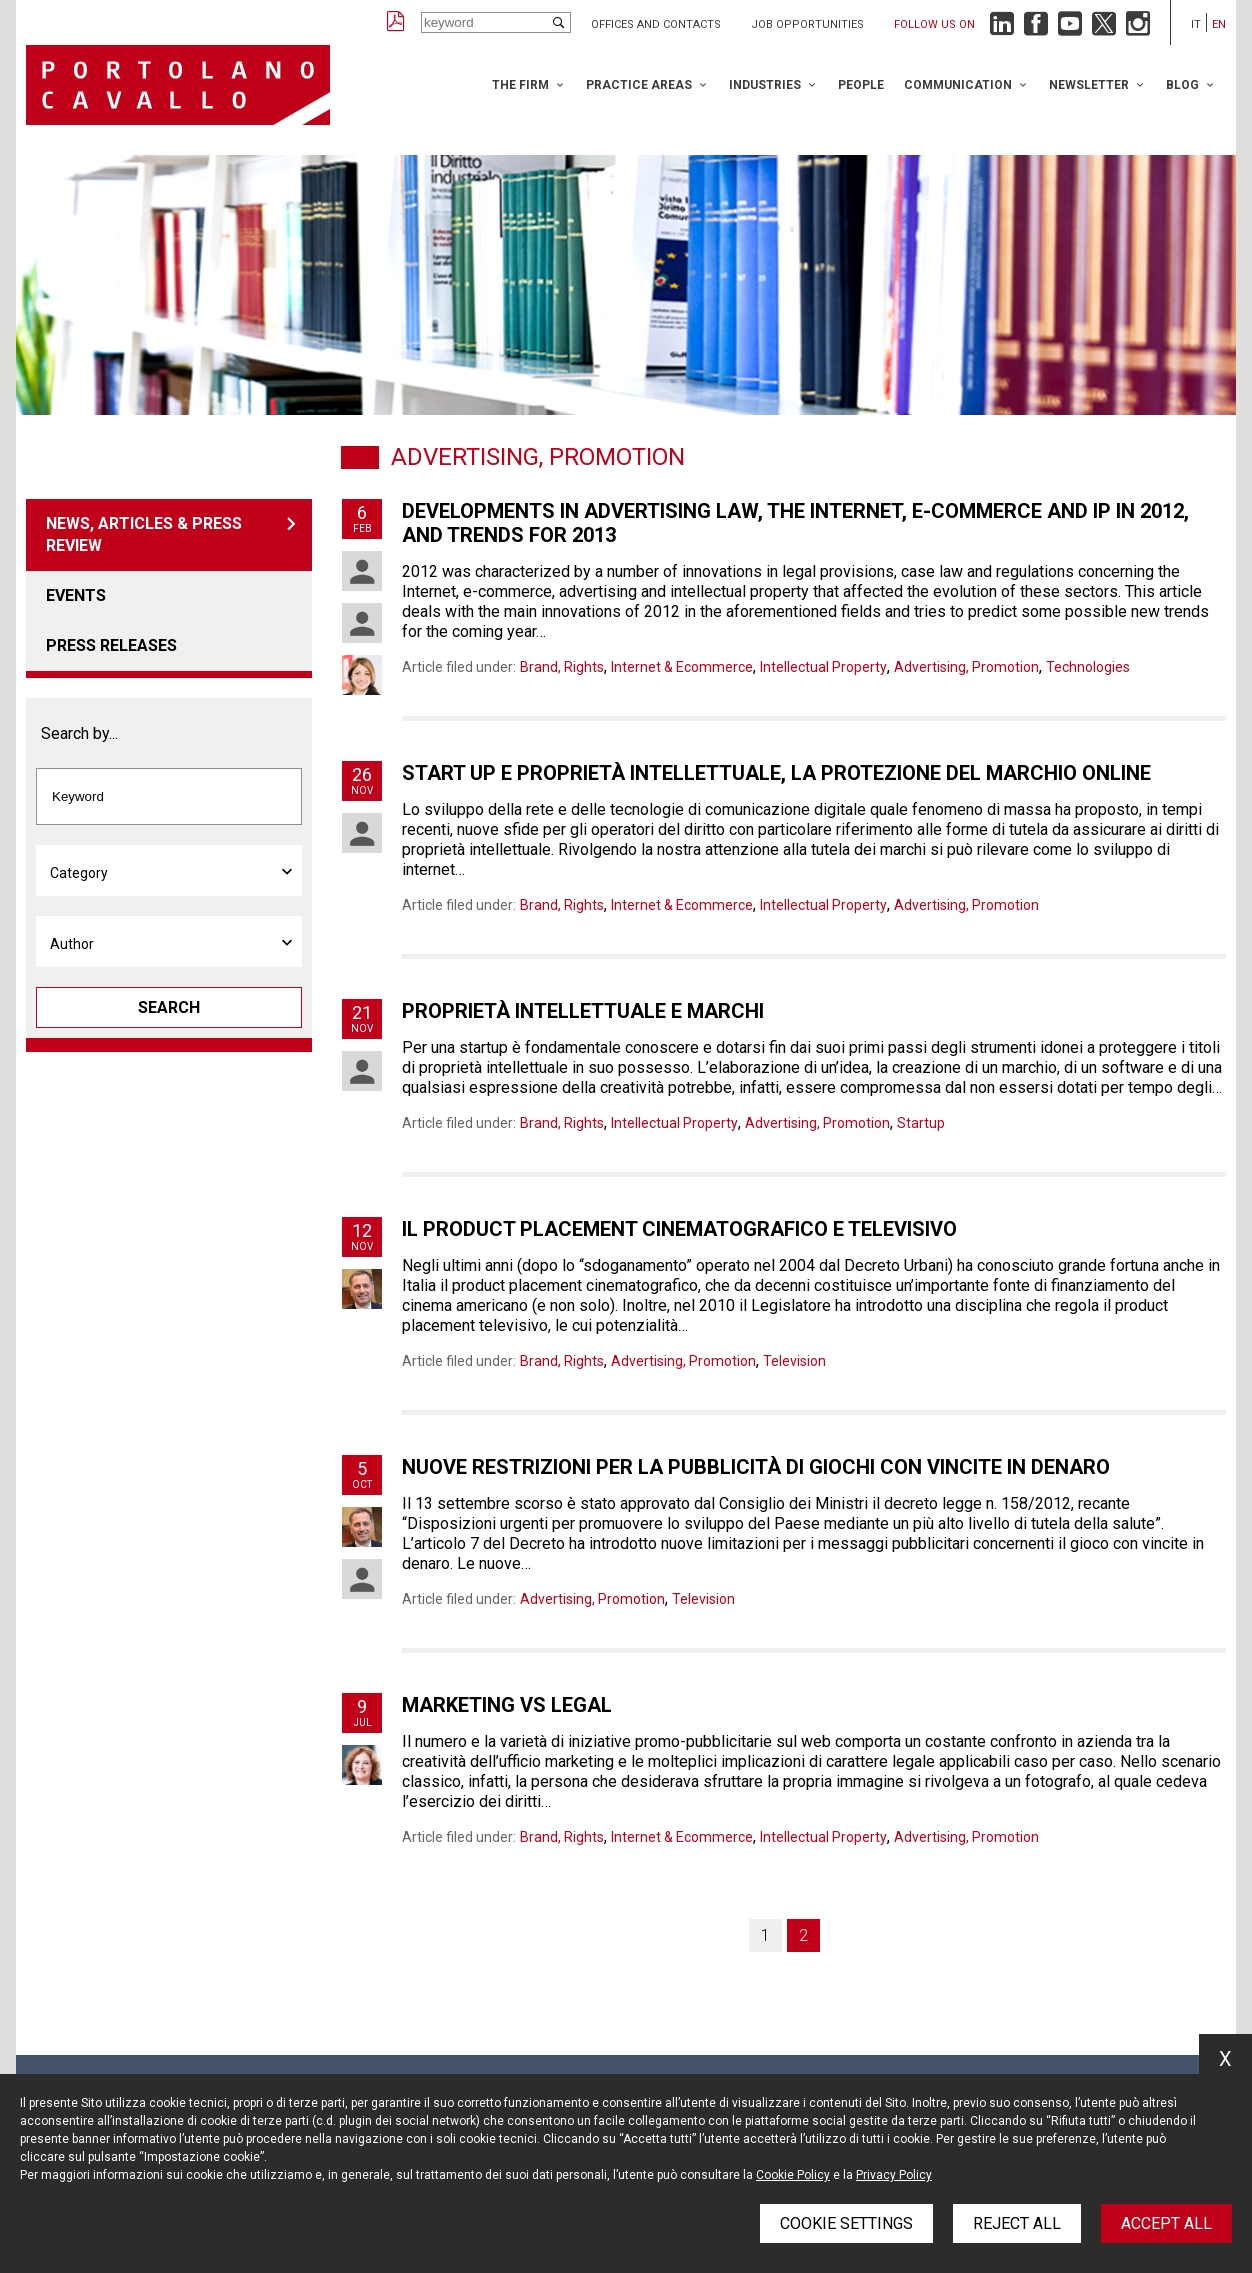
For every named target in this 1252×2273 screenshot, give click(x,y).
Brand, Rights (562, 667)
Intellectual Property (823, 667)
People (861, 85)
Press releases (111, 645)
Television (794, 1361)
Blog (1182, 85)
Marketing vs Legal (507, 1705)
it (1196, 24)
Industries (765, 85)
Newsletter (1089, 85)
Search (169, 1007)
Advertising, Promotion (966, 667)
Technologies (1088, 667)
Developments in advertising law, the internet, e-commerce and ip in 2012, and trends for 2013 (795, 523)
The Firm (520, 85)
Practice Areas (639, 85)
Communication (958, 85)
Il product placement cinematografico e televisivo (679, 1229)
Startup (921, 1123)
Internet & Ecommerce (682, 667)
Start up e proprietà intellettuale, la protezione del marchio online (776, 773)
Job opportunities (807, 24)
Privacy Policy (894, 2175)
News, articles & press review (144, 534)
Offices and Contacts (656, 24)
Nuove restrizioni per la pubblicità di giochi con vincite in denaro (756, 1467)
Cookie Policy (793, 2175)
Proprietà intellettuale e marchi (583, 1011)
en (1219, 24)
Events (76, 595)
